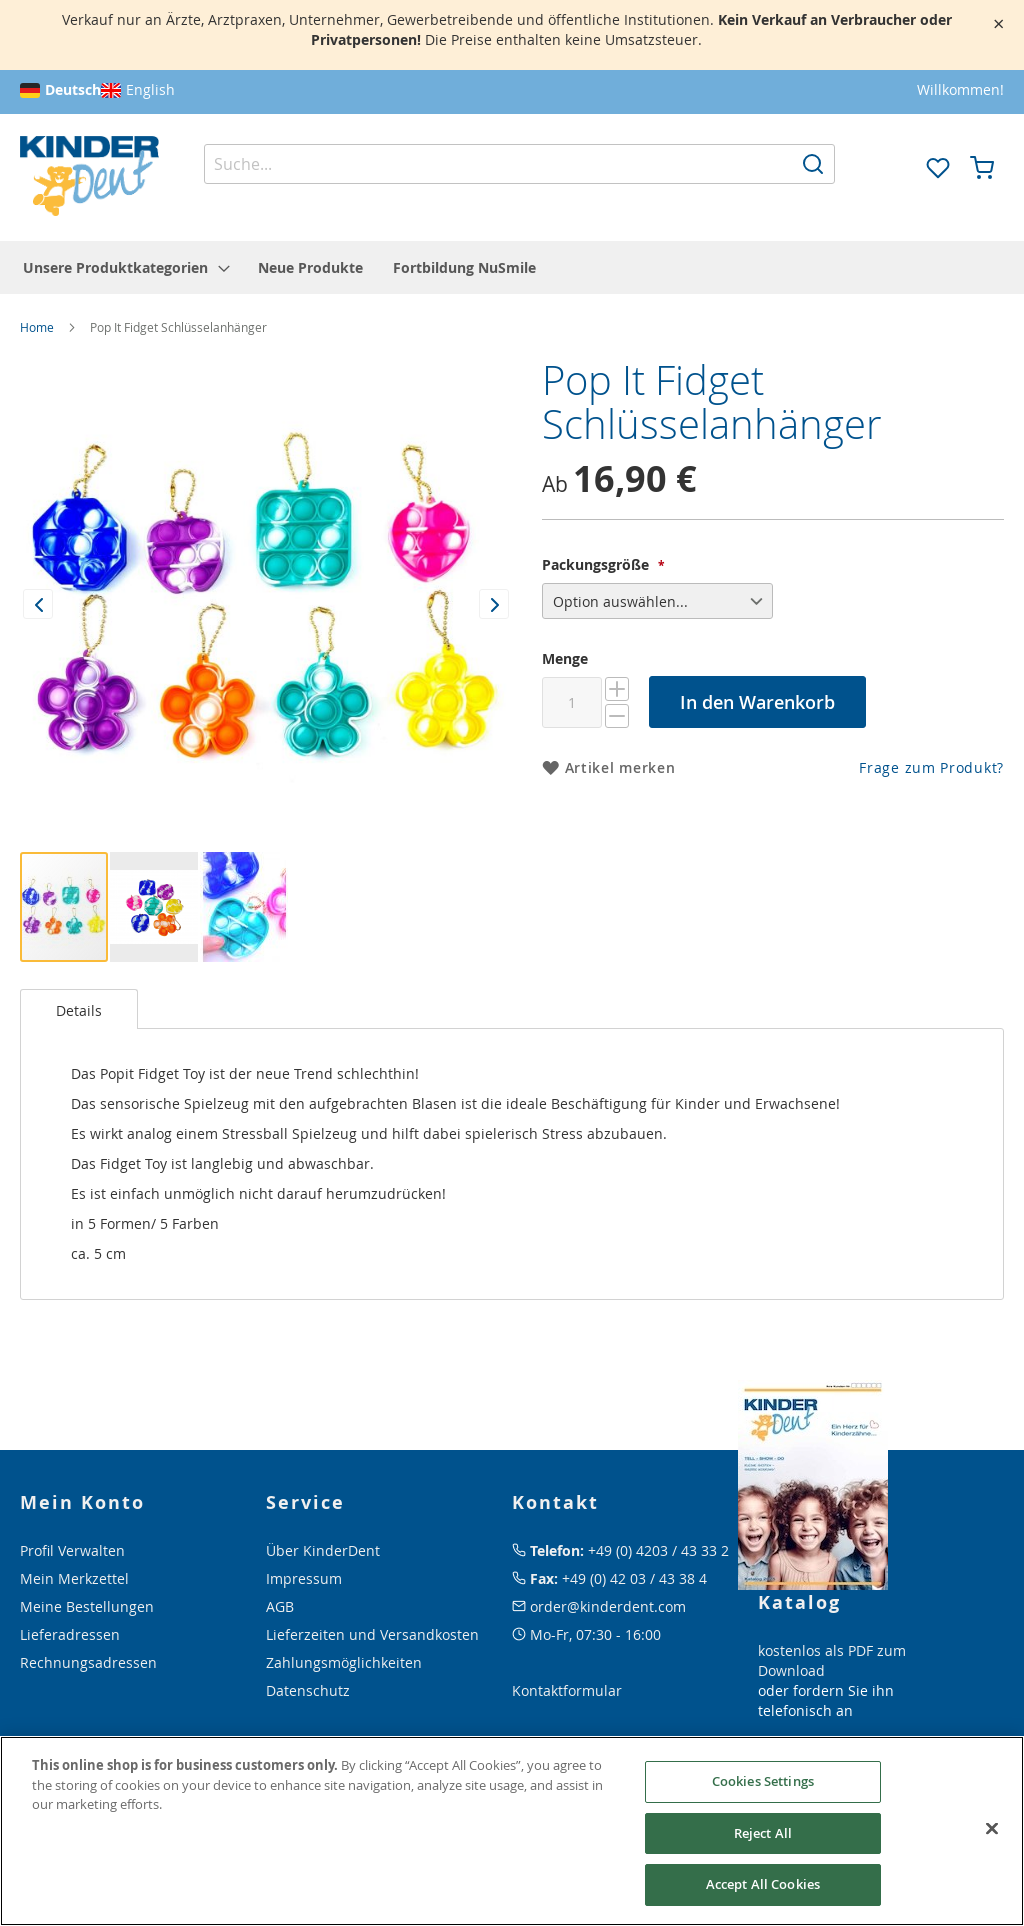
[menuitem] (125, 267)
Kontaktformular (567, 1690)
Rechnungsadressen (88, 1662)
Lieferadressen (70, 1634)
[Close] (992, 1829)
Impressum (304, 1578)
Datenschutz (308, 1690)
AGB (280, 1606)
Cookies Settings (763, 1781)
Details (79, 1010)
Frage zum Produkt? (931, 767)
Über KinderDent (323, 1550)
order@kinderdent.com (608, 1606)
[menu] (512, 267)
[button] (894, 166)
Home (37, 327)
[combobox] (519, 164)
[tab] (79, 1009)
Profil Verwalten (72, 1550)
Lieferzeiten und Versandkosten (372, 1634)
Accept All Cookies (763, 1884)
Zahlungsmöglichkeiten (344, 1662)
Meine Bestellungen (87, 1606)
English (150, 89)
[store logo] (89, 176)
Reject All (763, 1833)
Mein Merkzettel (74, 1578)
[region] (512, 1831)
